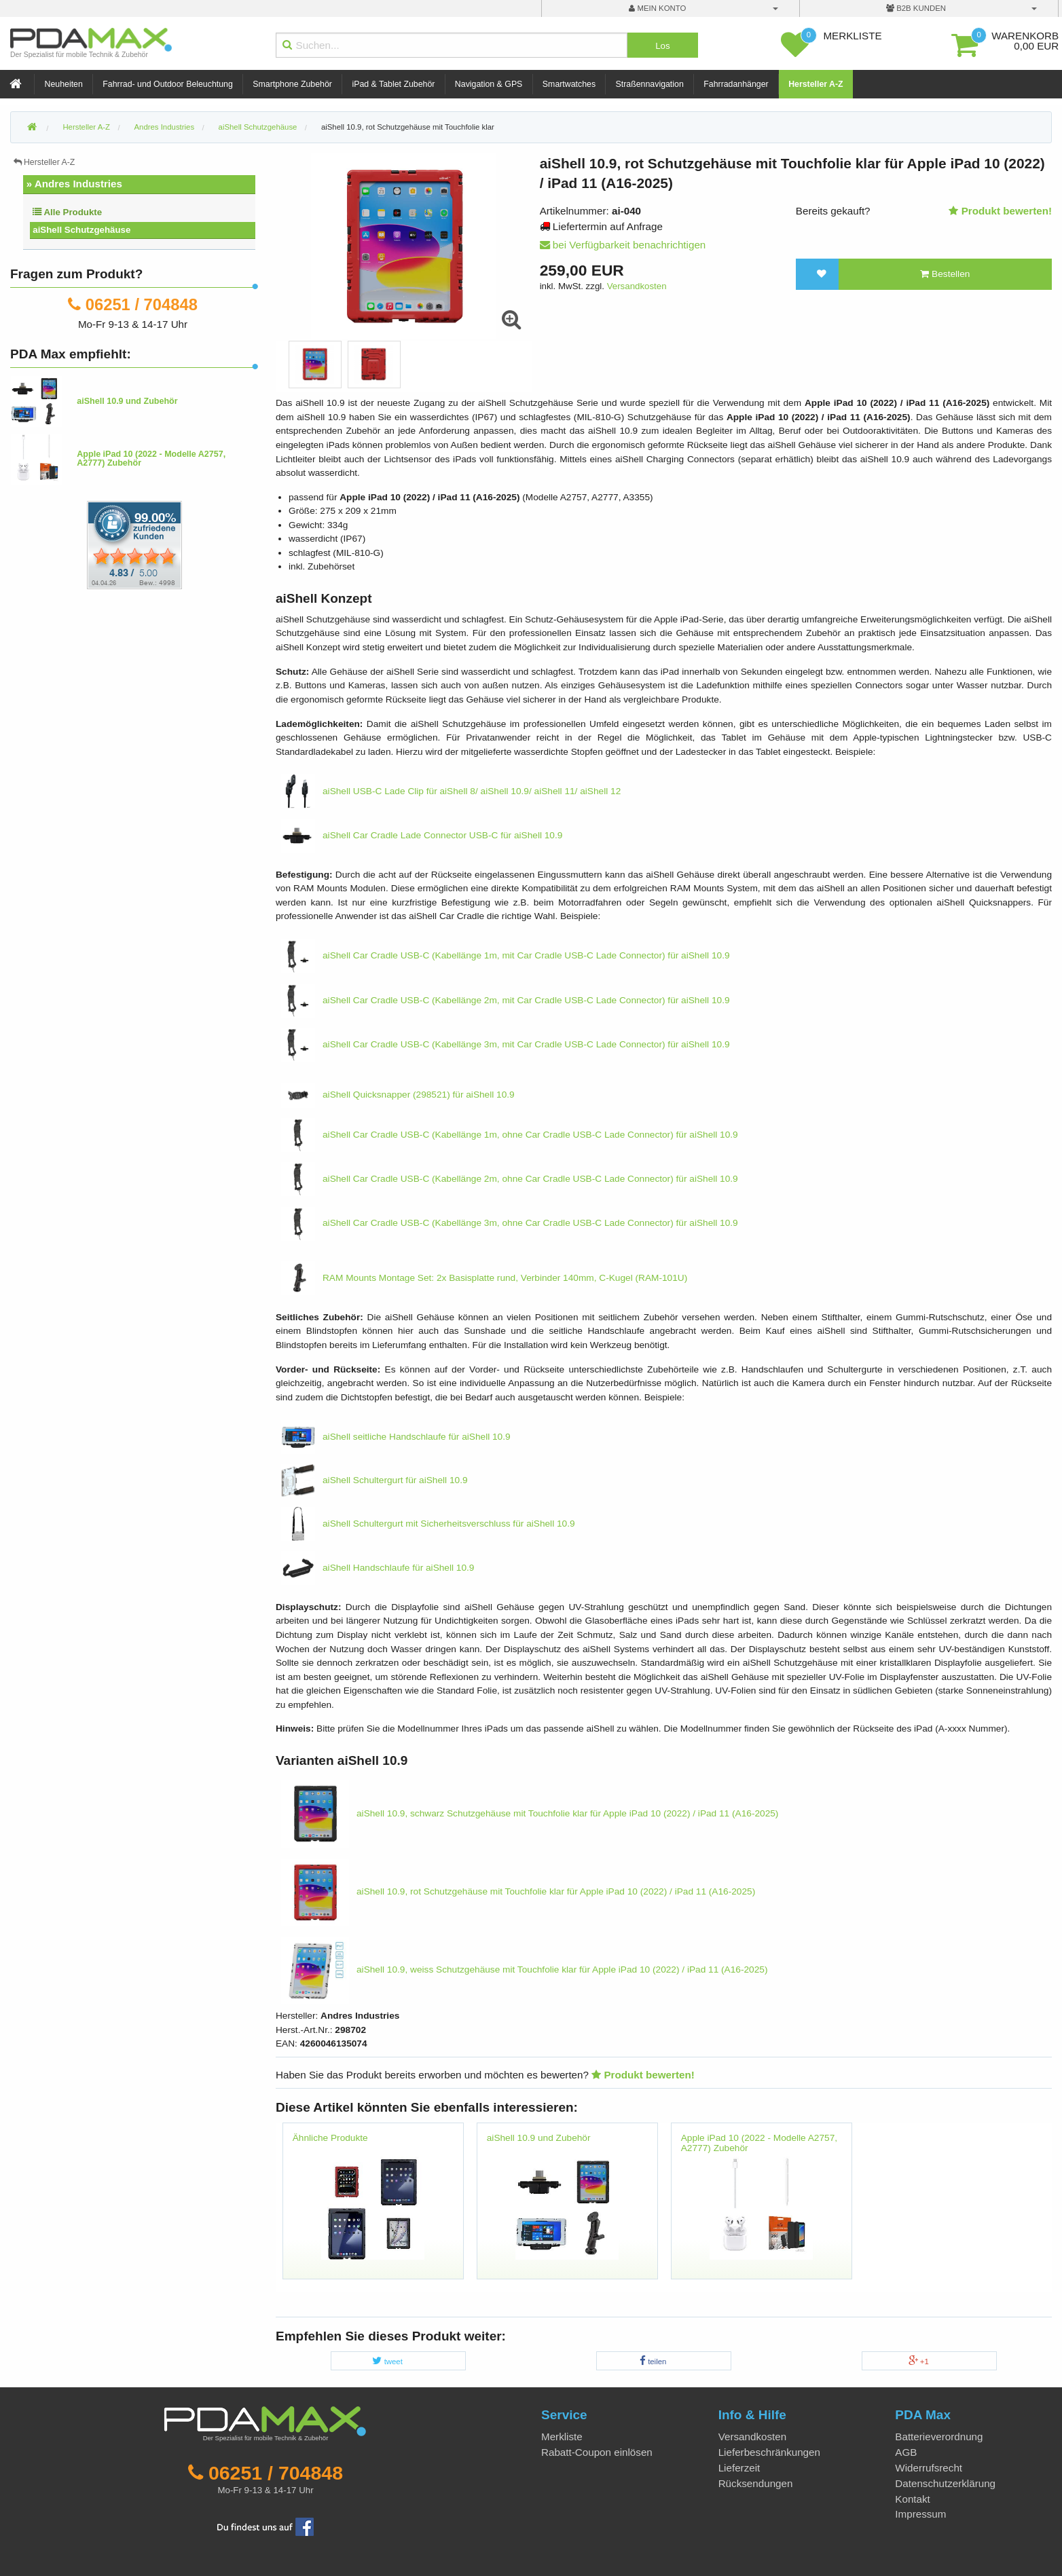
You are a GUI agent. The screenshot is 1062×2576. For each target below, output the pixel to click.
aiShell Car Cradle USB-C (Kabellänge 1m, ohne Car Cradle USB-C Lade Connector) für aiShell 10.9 (509, 1135)
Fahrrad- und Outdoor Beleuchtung (167, 84)
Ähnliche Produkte (330, 2138)
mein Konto (657, 8)
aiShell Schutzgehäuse (81, 230)
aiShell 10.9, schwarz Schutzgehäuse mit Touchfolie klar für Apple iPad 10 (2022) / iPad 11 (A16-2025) (530, 1813)
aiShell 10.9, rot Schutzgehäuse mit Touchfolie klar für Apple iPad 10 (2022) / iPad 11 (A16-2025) (518, 1891)
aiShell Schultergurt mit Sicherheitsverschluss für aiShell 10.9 (428, 1523)
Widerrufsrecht (928, 2468)
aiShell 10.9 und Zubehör (539, 2138)
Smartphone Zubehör (292, 84)
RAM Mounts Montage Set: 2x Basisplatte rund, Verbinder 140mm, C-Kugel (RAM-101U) (484, 1278)
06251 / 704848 (142, 304)
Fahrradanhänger (735, 84)
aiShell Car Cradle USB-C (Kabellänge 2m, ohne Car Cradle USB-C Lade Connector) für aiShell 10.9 (509, 1179)
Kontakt (912, 2499)
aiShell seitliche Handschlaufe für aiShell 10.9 (396, 1437)
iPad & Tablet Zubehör (393, 84)
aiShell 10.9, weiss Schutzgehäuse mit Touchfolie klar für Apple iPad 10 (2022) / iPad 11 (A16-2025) (524, 1969)
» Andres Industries (74, 183)
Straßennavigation (650, 84)
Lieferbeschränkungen (769, 2452)
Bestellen (945, 274)
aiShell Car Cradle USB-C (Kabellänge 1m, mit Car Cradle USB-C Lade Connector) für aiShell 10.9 (505, 955)
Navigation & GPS (489, 84)
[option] (315, 364)
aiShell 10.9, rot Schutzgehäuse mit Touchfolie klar (407, 127)
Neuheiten (64, 84)
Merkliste (562, 2436)
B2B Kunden (916, 8)
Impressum (920, 2514)
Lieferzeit (739, 2468)
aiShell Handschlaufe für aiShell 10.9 (378, 1568)
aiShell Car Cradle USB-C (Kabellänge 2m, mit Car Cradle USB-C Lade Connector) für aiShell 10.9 (505, 1000)
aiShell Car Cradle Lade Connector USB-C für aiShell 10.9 (422, 835)
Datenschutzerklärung (945, 2483)
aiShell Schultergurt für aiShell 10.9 (374, 1480)
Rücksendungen (755, 2483)
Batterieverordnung (939, 2436)
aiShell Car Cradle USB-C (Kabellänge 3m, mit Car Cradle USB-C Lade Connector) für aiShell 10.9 (505, 1044)
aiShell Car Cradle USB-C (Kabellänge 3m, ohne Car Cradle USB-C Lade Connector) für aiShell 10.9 (509, 1223)
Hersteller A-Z (815, 84)
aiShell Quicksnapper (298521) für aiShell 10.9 (398, 1094)
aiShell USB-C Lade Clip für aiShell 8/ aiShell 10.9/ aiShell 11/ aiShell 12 (451, 791)
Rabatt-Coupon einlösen (597, 2452)
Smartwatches (569, 84)
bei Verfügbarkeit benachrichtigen (623, 244)
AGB (906, 2452)
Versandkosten (637, 286)
